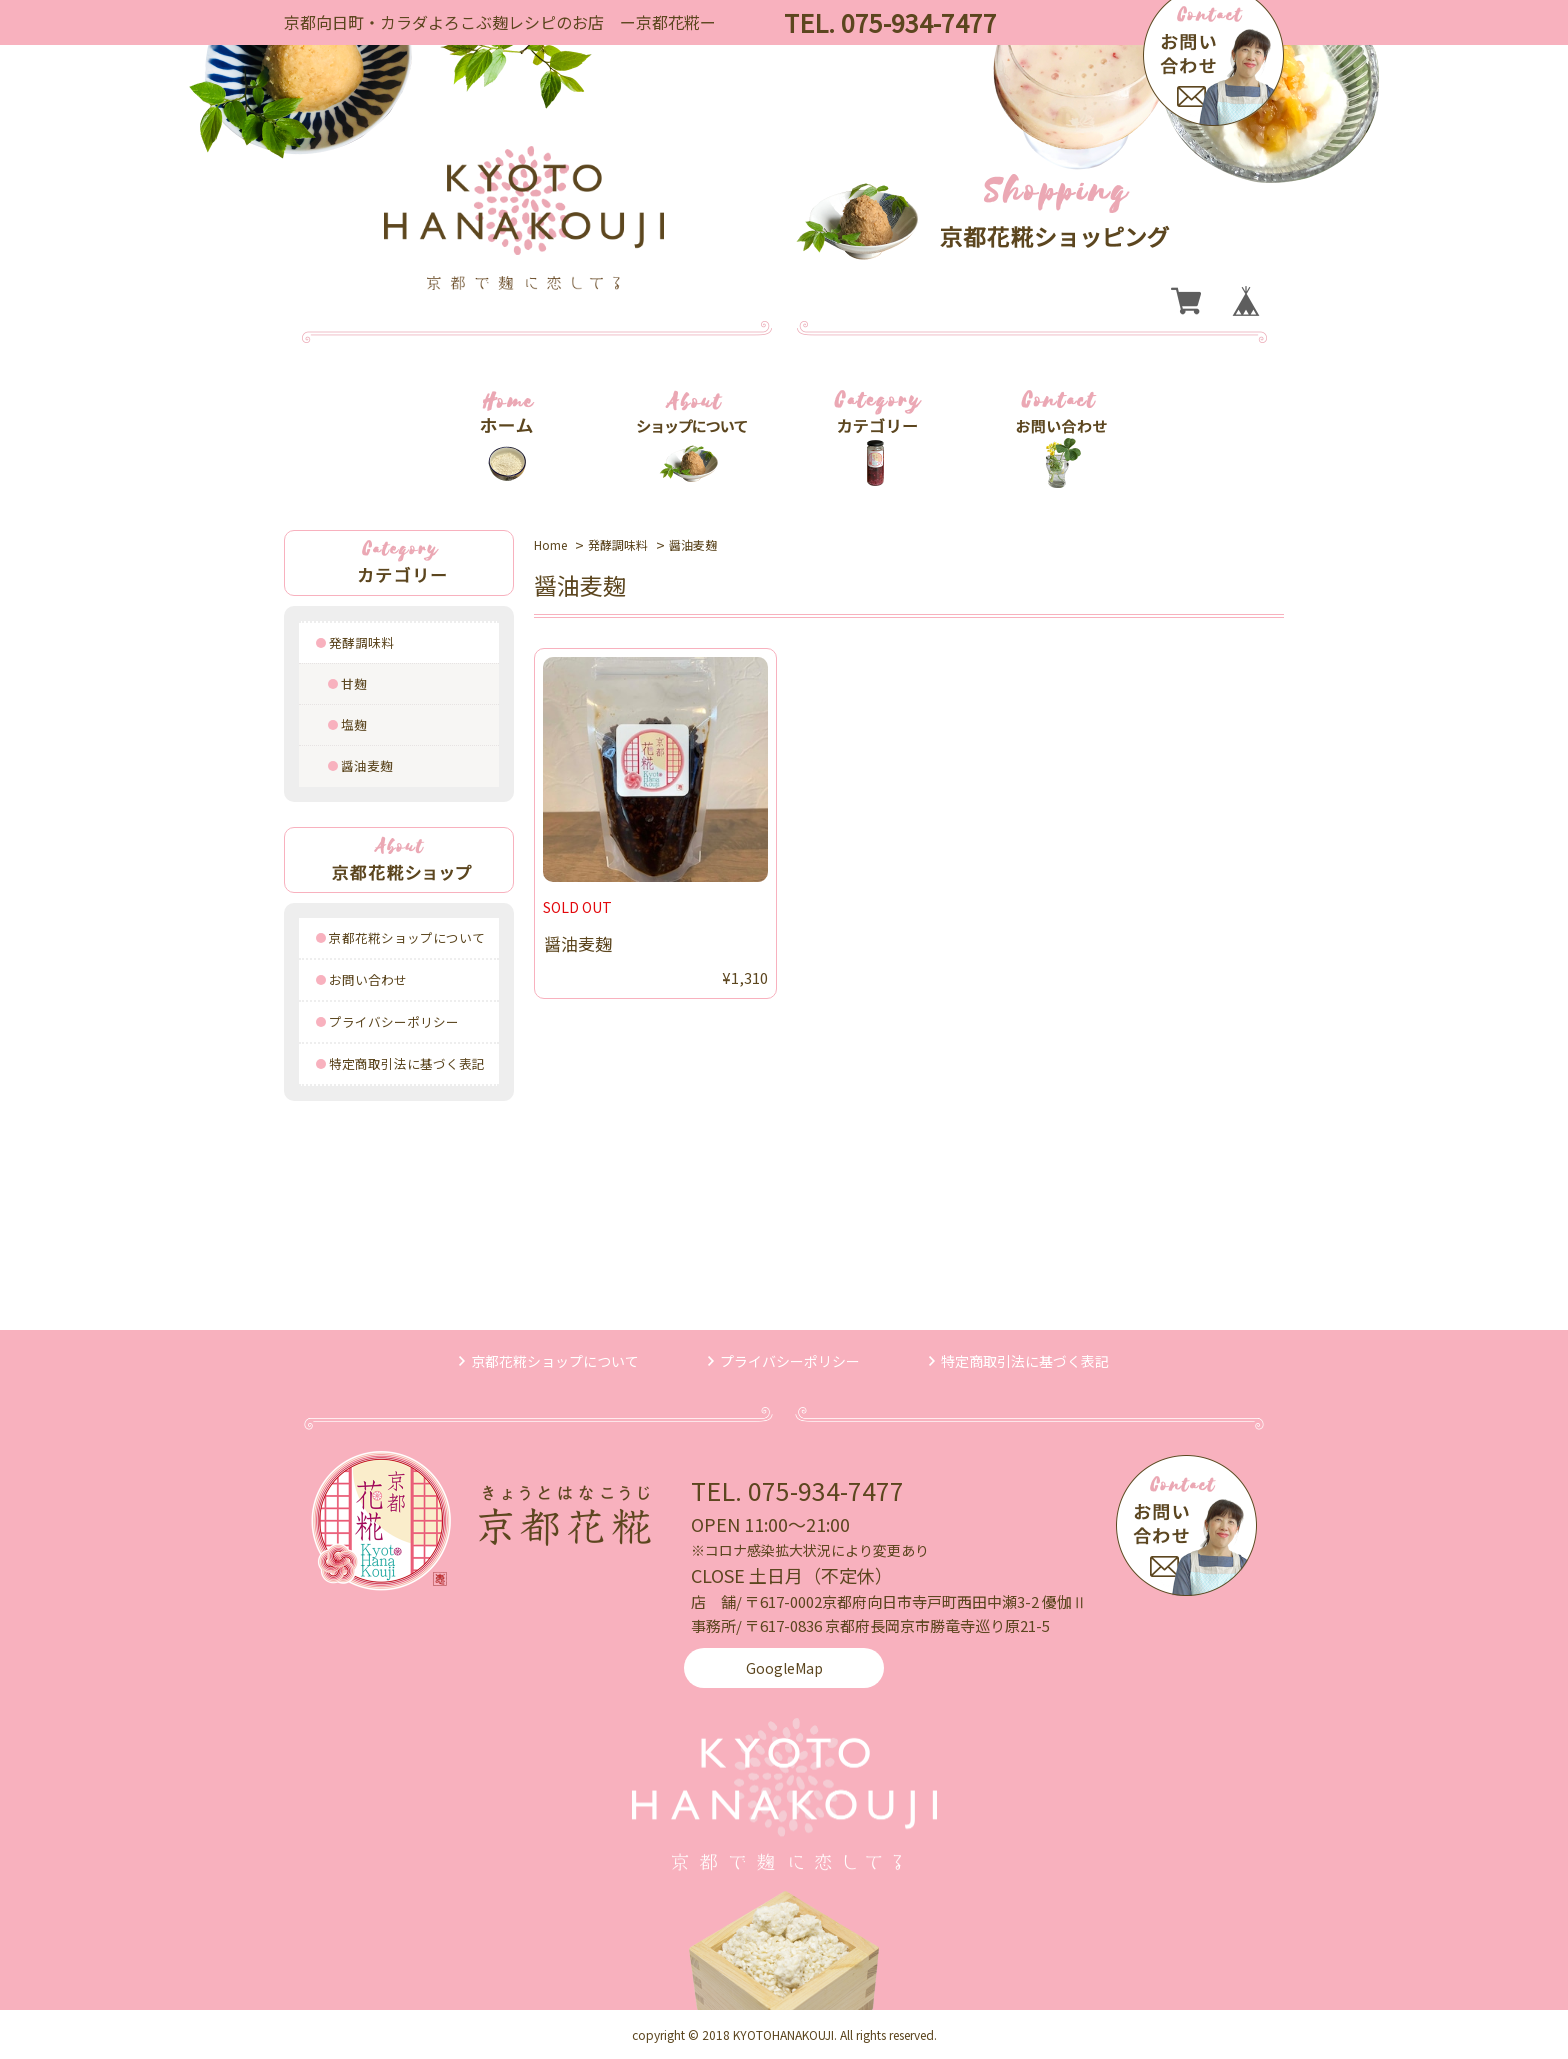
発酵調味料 (361, 642)
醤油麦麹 (367, 765)
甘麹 (354, 683)
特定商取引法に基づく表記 (407, 1063)
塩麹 (354, 724)
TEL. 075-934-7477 (797, 1490)
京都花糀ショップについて (407, 937)
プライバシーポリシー (394, 1021)
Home (550, 544)
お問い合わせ (368, 979)
